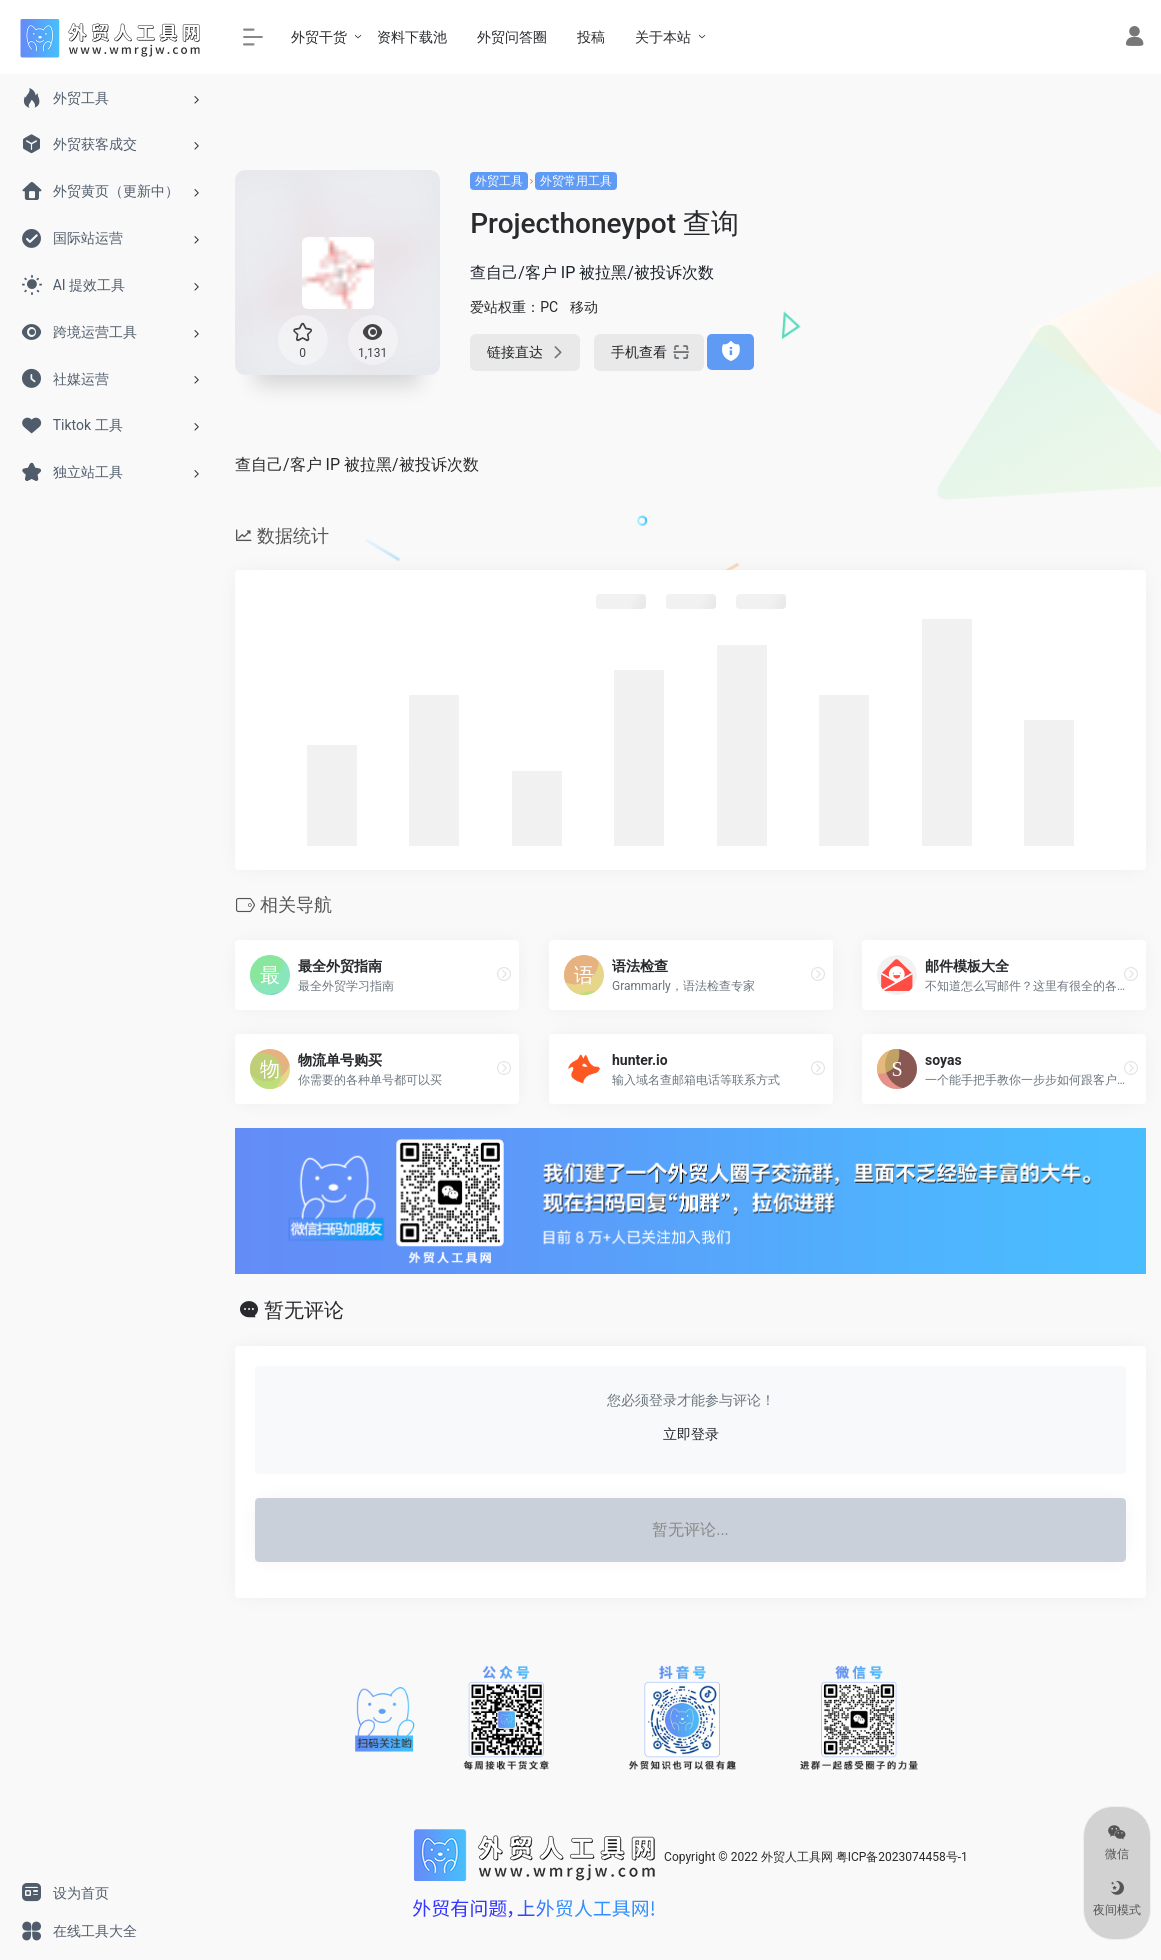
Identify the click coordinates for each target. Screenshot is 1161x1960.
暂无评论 (304, 1310)
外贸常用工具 (576, 181)
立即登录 (691, 1434)
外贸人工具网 (797, 1857)
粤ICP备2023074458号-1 (902, 1857)
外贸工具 (499, 181)
